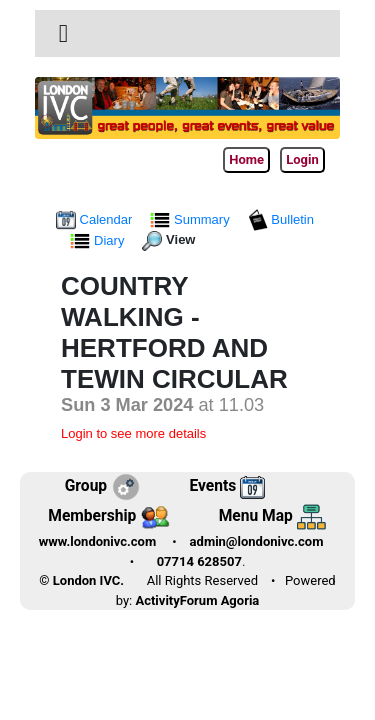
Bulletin (281, 219)
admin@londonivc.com (257, 541)
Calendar (96, 219)
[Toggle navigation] (63, 34)
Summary (191, 219)
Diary (99, 240)
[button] (63, 33)
